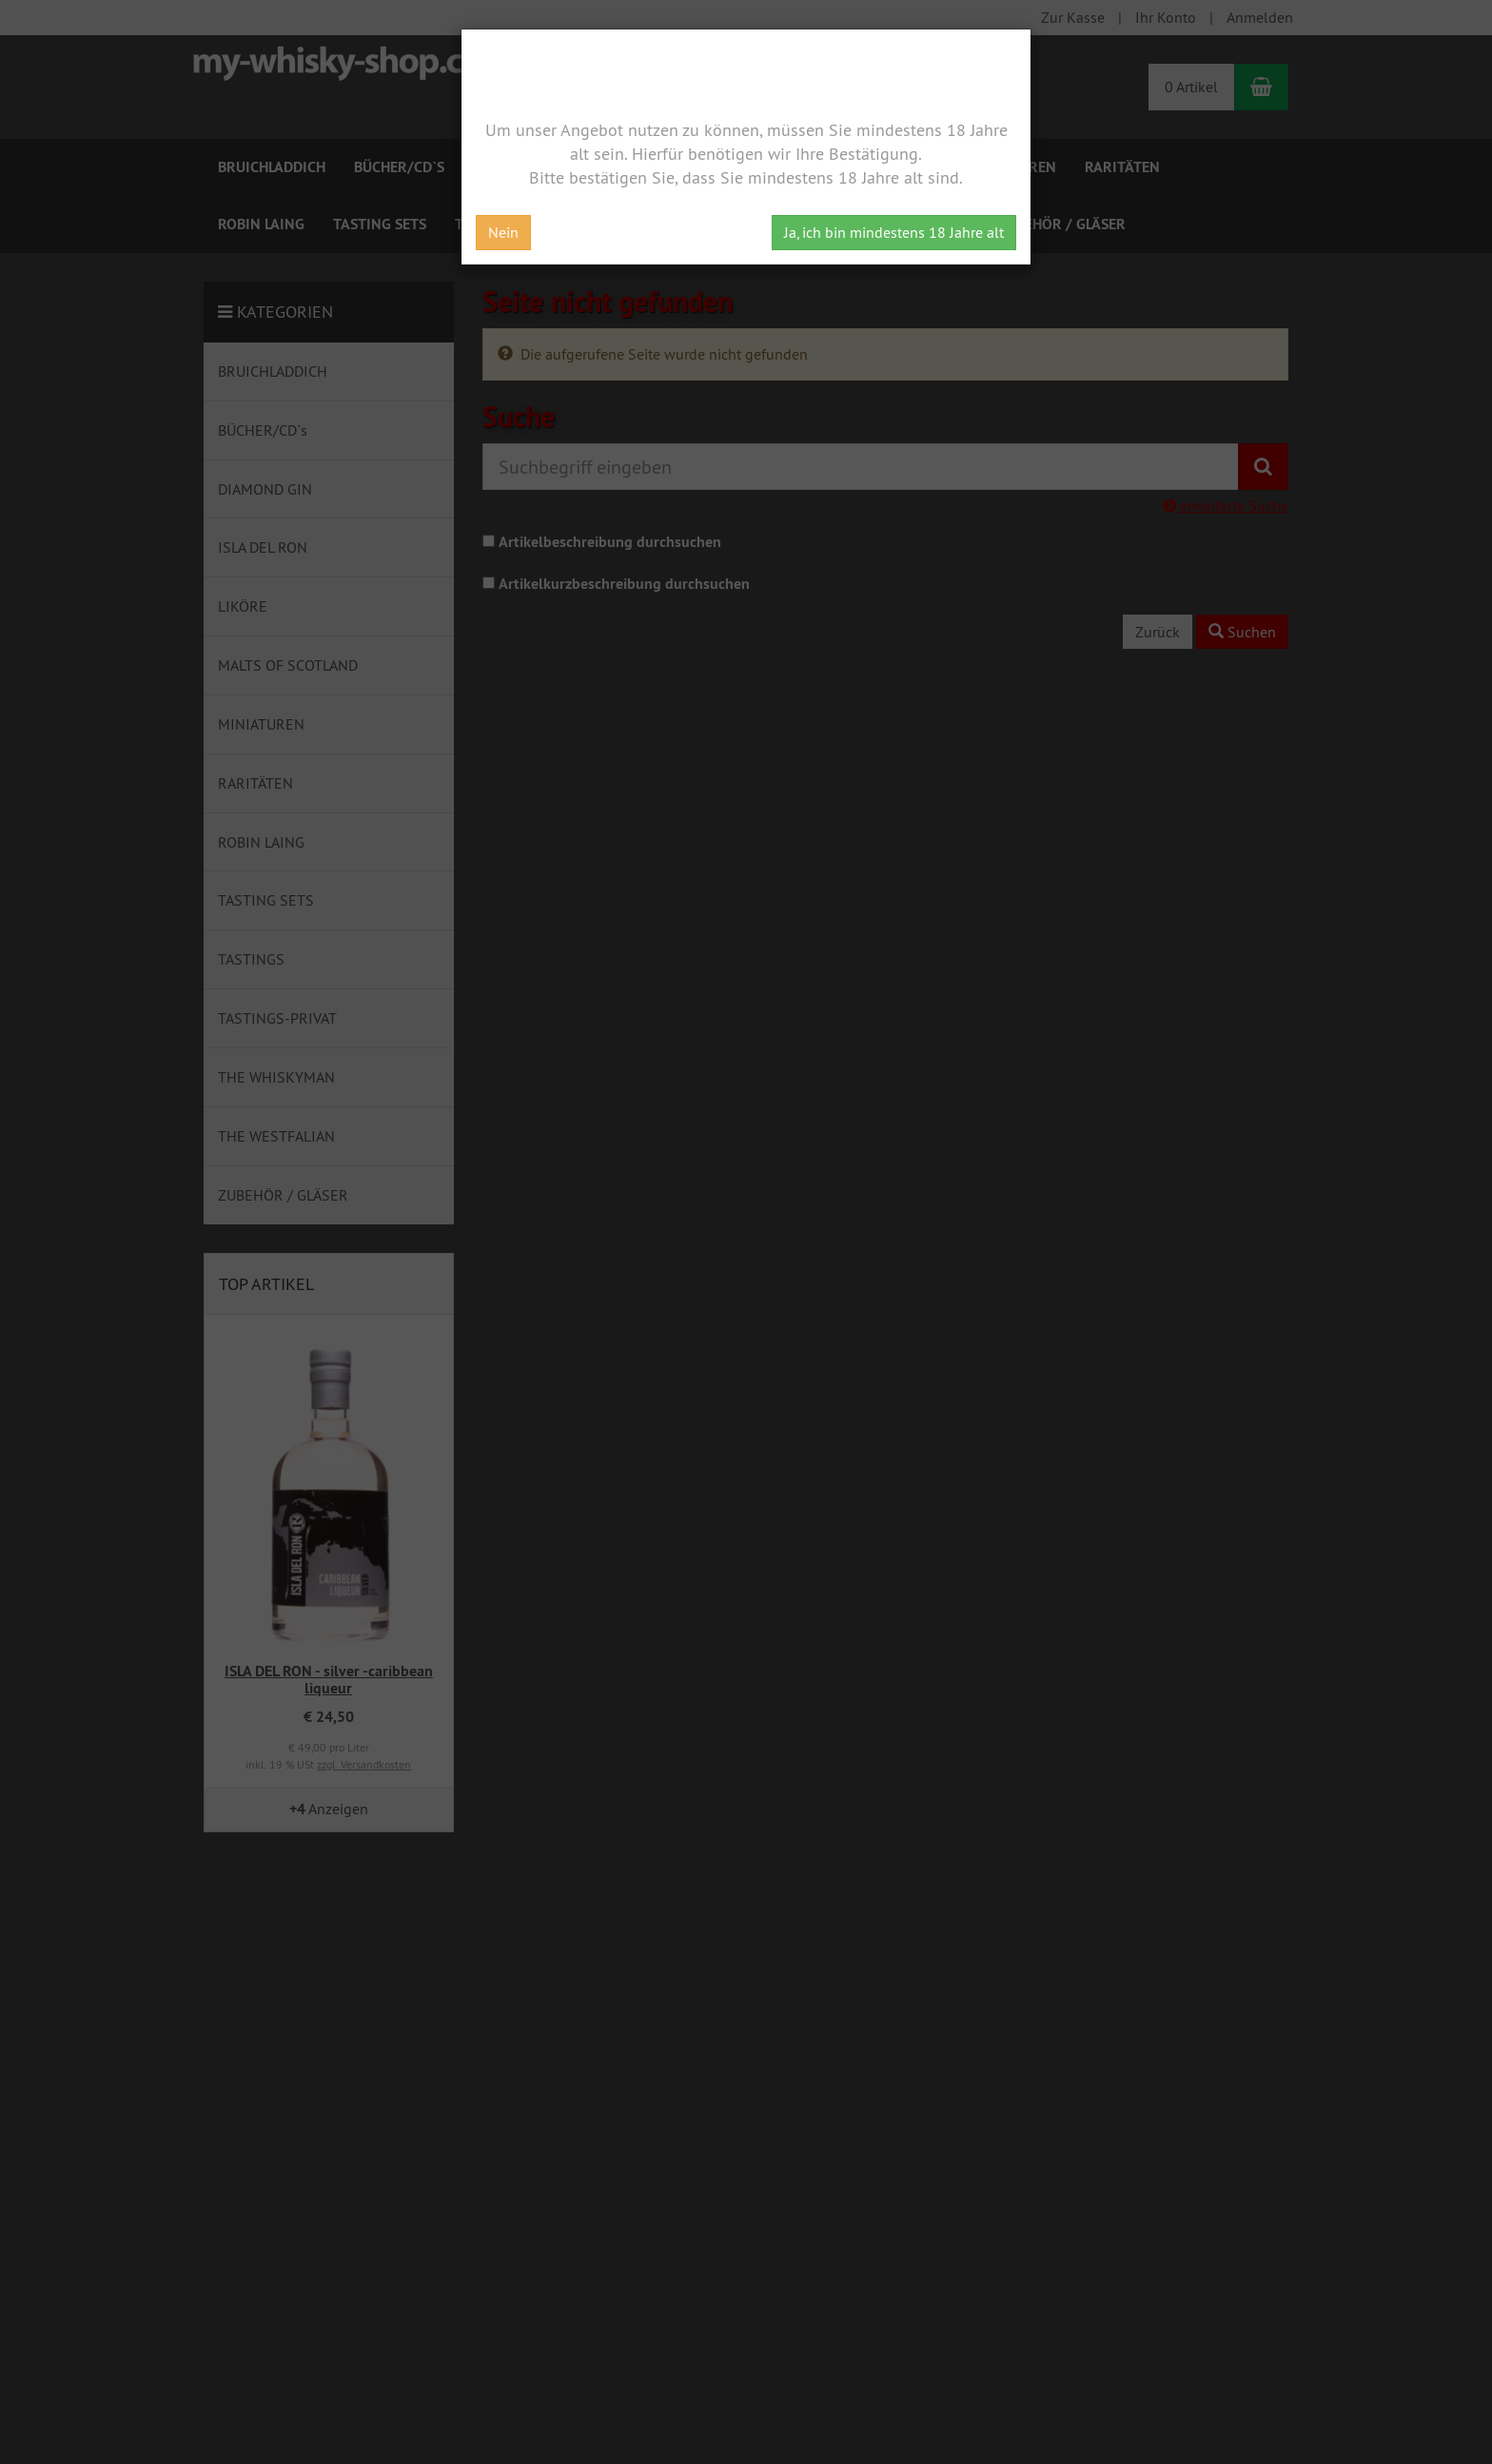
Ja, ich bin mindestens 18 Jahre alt (894, 232)
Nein (503, 232)
